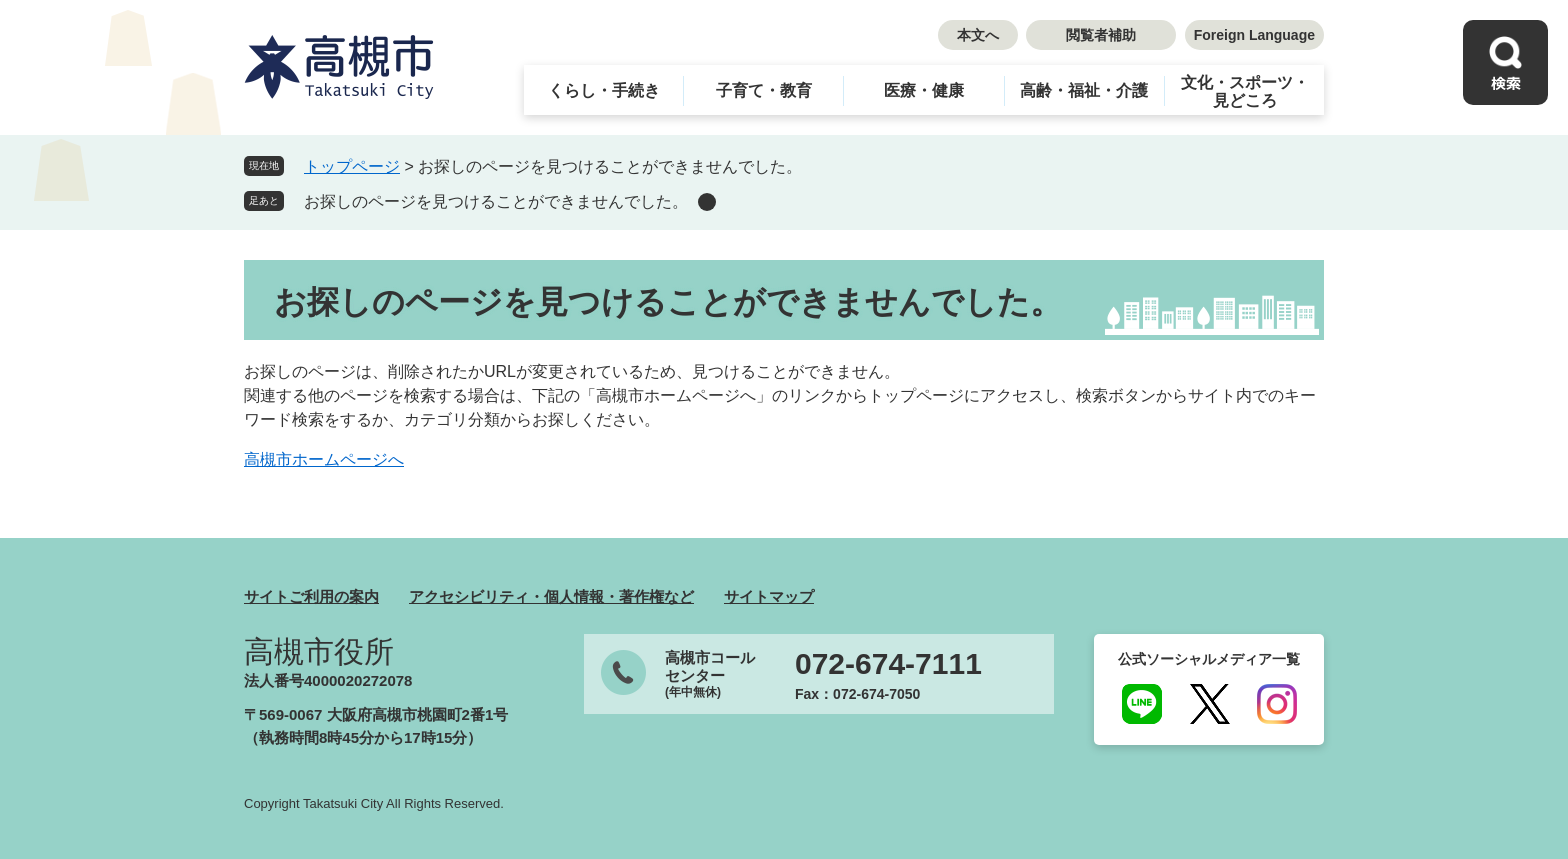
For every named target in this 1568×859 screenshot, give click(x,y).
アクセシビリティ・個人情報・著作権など (551, 596)
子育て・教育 (764, 90)
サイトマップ (769, 596)
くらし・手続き (604, 90)
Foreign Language (1254, 35)
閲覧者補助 (1101, 35)
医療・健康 (924, 90)
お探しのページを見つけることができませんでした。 (496, 201)
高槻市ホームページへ (324, 459)
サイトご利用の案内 (311, 596)
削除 (707, 202)
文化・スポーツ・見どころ (1245, 91)
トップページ (352, 166)
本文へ (978, 35)
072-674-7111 (888, 664)
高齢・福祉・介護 (1084, 90)
